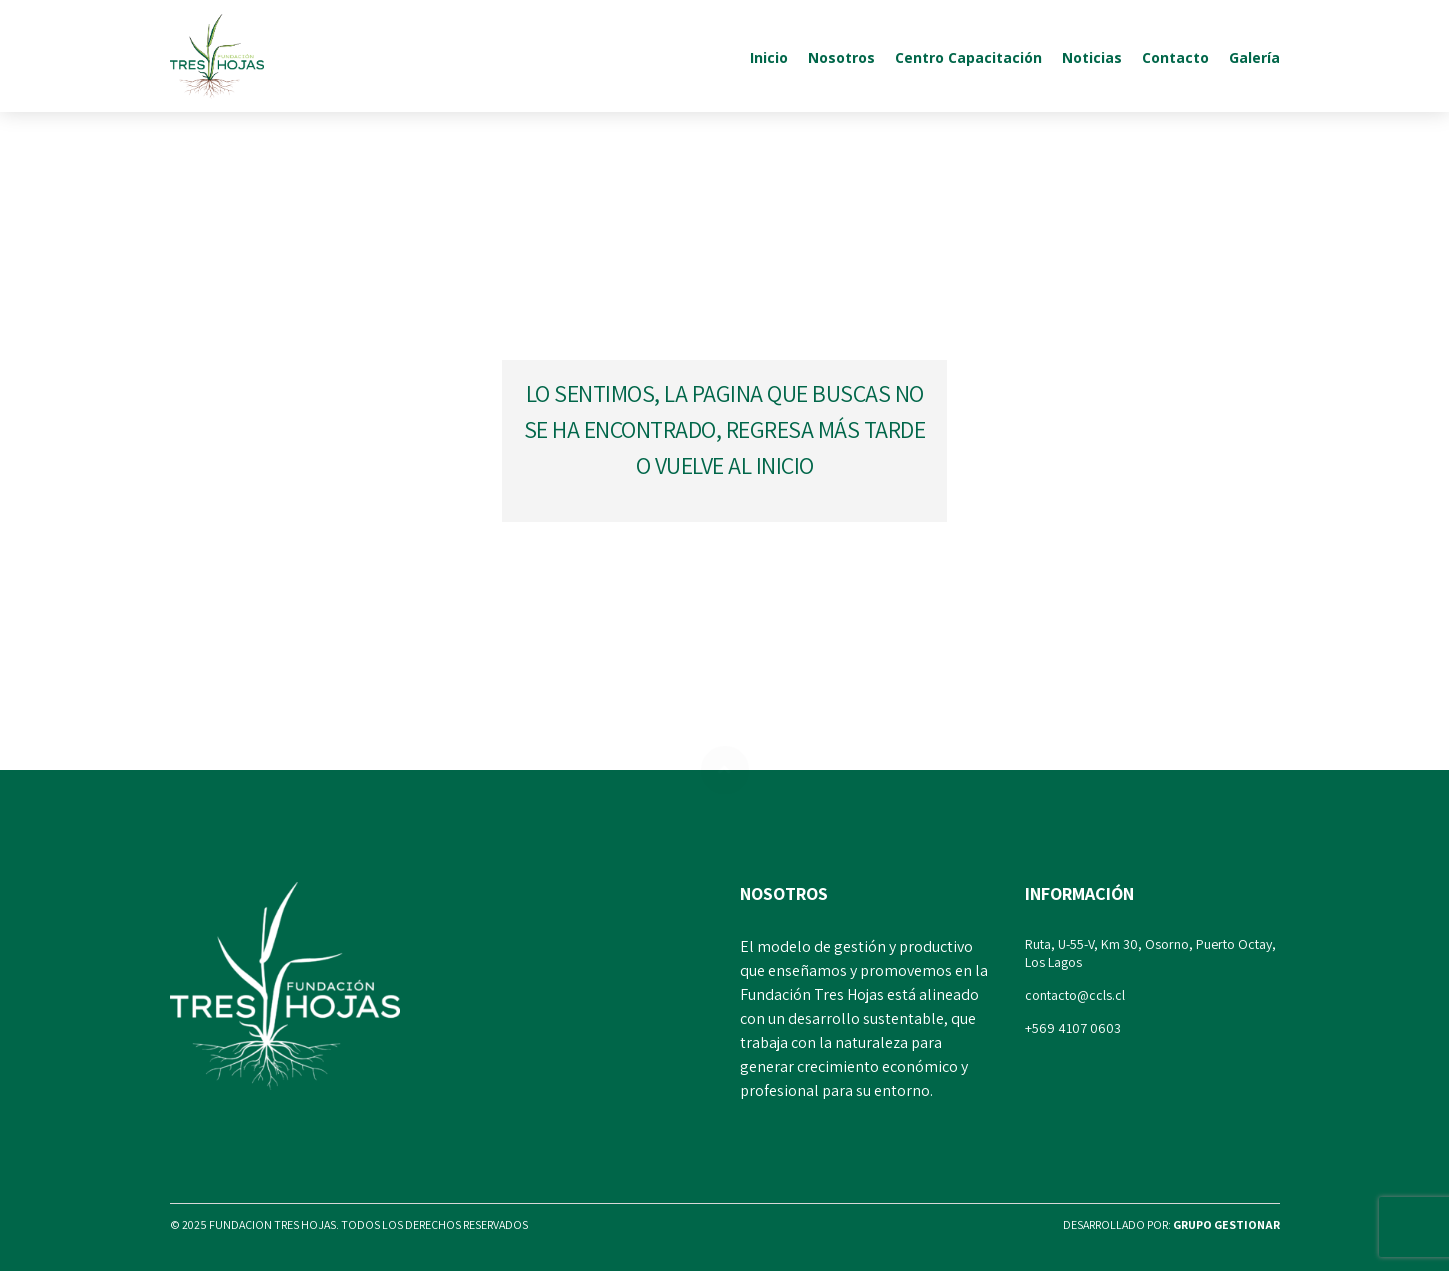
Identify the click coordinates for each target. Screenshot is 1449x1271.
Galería (1254, 57)
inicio (785, 465)
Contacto (1175, 57)
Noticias (1092, 57)
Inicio (769, 57)
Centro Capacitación (968, 57)
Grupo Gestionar (1226, 1224)
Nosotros (841, 57)
